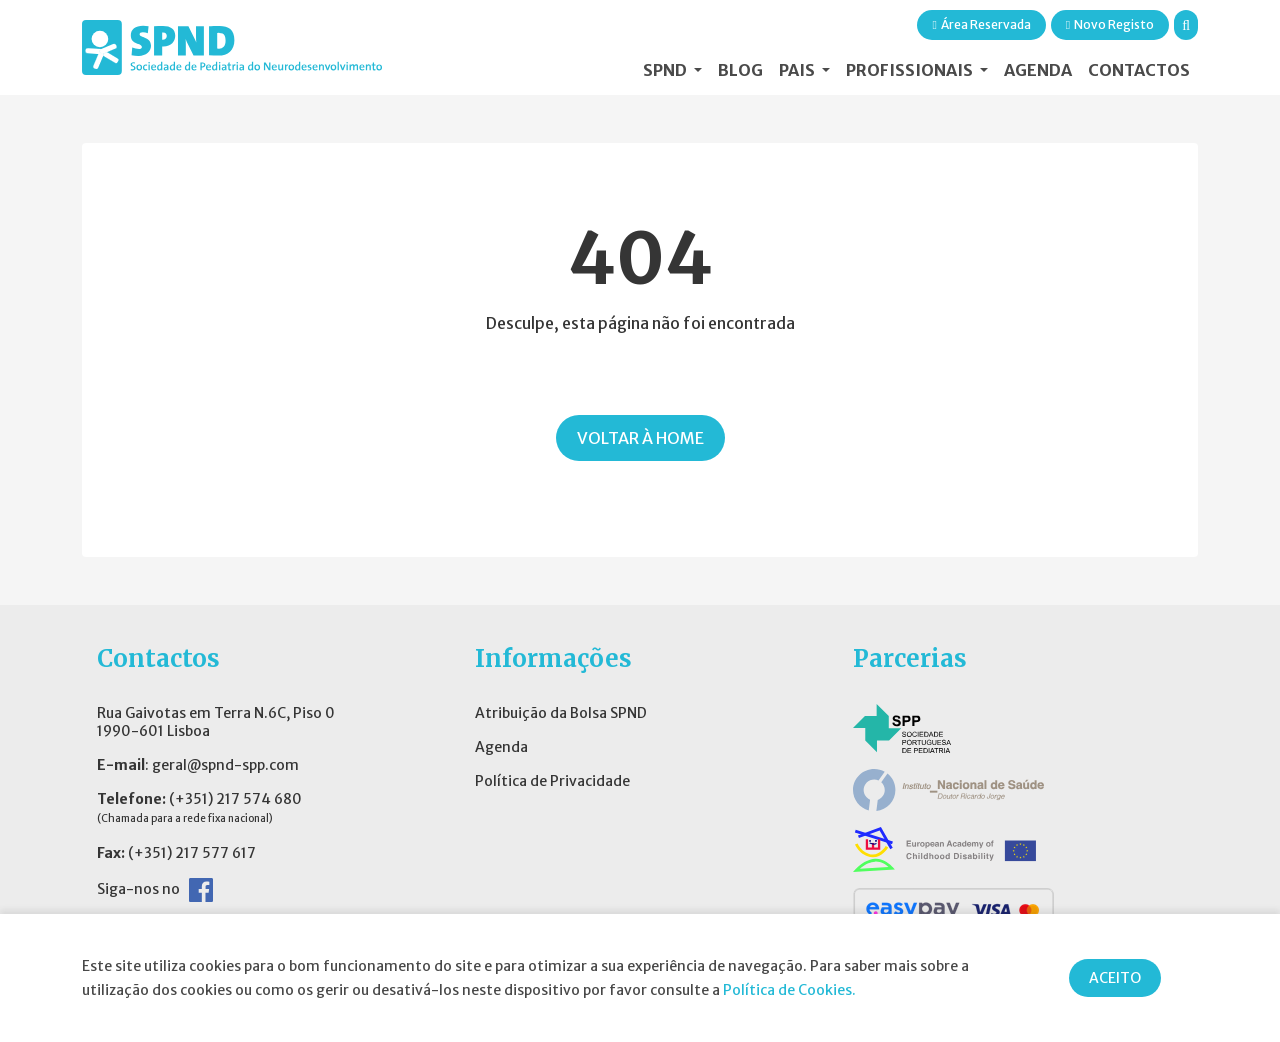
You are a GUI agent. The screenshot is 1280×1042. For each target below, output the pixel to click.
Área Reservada (981, 24)
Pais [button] (798, 70)
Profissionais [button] (911, 70)
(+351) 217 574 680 (235, 799)
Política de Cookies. (789, 990)
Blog (740, 70)
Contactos (1139, 70)
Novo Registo (1110, 24)
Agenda (1038, 70)
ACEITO (1115, 978)
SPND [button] (666, 70)
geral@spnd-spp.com (225, 765)
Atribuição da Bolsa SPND (561, 713)
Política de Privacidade (552, 781)
